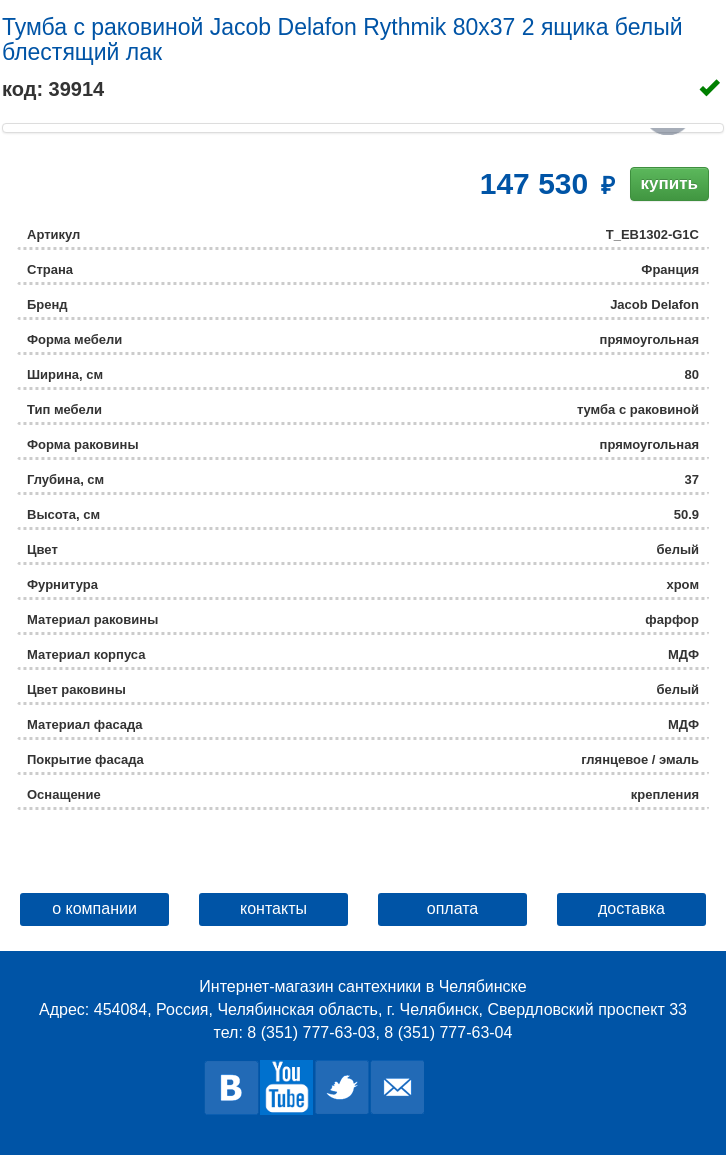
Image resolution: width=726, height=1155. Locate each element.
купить (669, 183)
